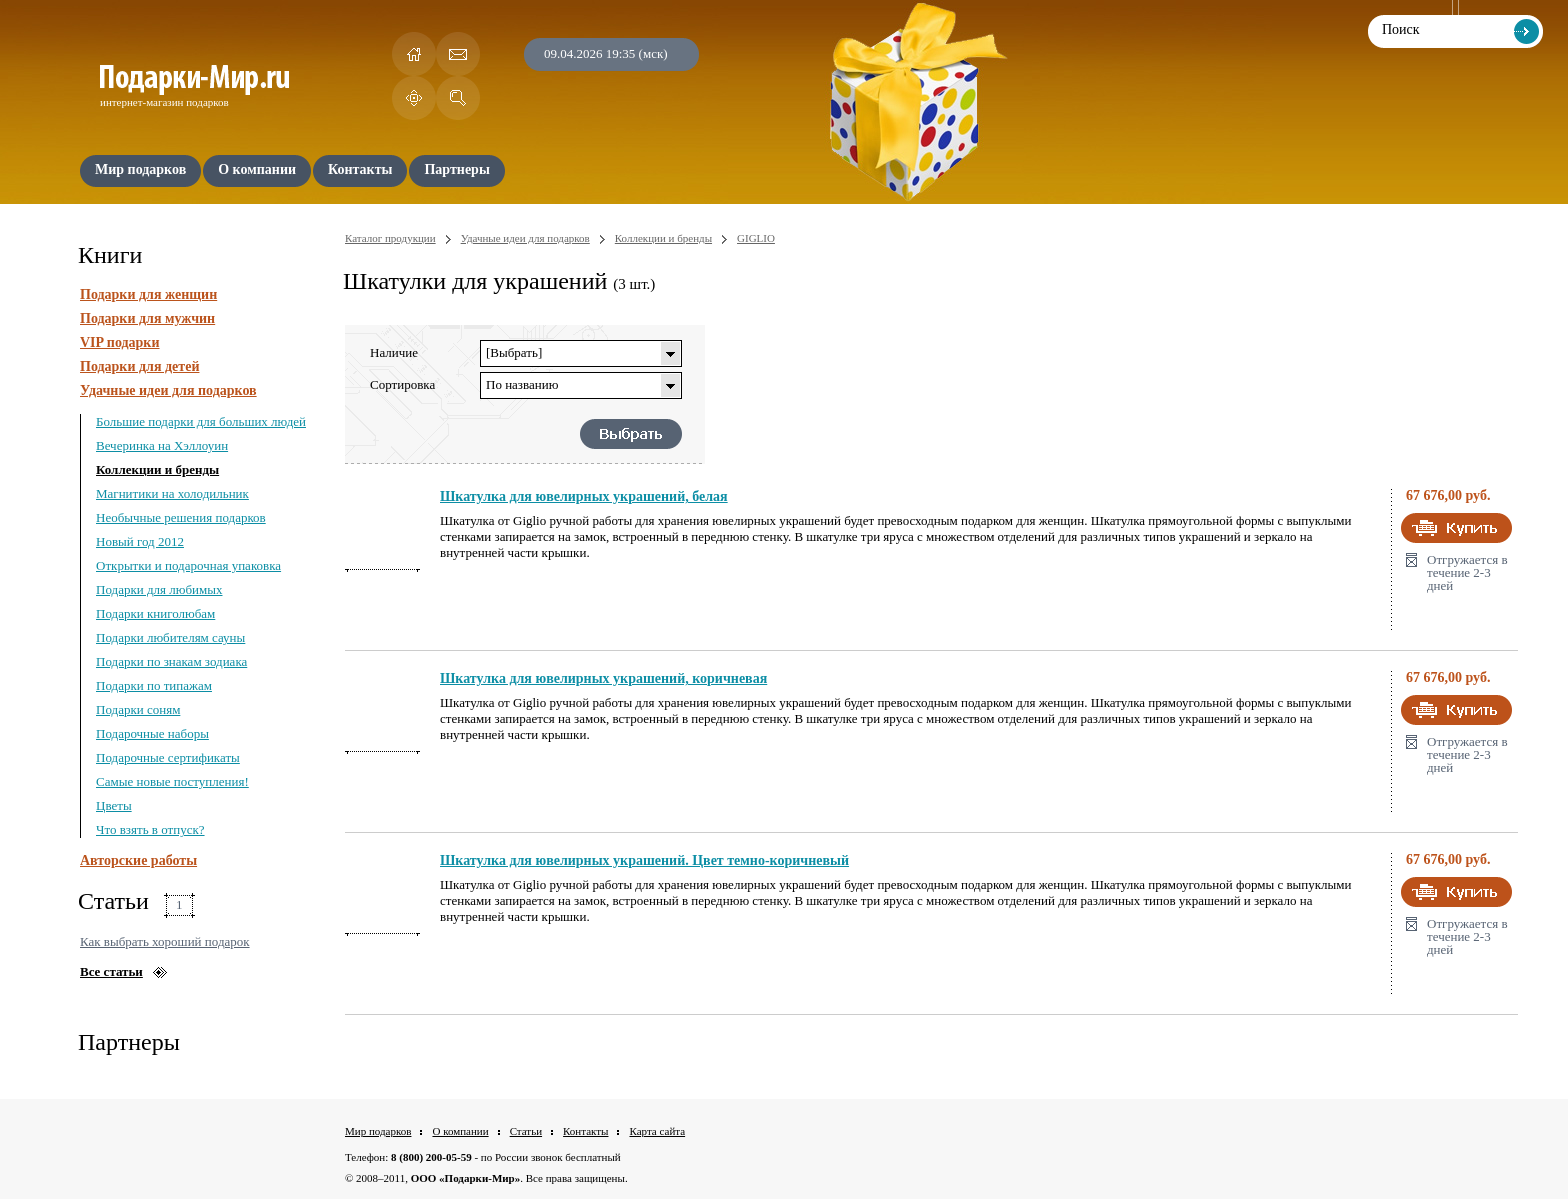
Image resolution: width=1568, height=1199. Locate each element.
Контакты (585, 1131)
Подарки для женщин (148, 294)
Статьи (526, 1131)
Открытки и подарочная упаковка (188, 565)
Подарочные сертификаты (168, 757)
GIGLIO (756, 238)
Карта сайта (657, 1131)
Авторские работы (138, 860)
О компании (460, 1131)
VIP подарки (120, 342)
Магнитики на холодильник (172, 493)
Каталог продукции (390, 238)
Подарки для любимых (159, 589)
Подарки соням (138, 709)
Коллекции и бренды (157, 469)
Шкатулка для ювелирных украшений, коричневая (603, 678)
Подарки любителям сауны (170, 637)
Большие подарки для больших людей (201, 421)
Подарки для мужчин (147, 318)
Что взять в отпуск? (150, 829)
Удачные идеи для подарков (168, 390)
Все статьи (111, 971)
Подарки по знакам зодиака (171, 661)
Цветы (114, 805)
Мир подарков (378, 1131)
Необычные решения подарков (181, 517)
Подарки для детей (139, 366)
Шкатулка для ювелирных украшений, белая (584, 496)
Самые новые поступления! (172, 781)
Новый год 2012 (140, 541)
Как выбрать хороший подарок (165, 941)
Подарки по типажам (154, 685)
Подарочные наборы (152, 733)
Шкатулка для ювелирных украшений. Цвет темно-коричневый (644, 860)
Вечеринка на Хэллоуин (162, 445)
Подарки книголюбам (155, 613)
